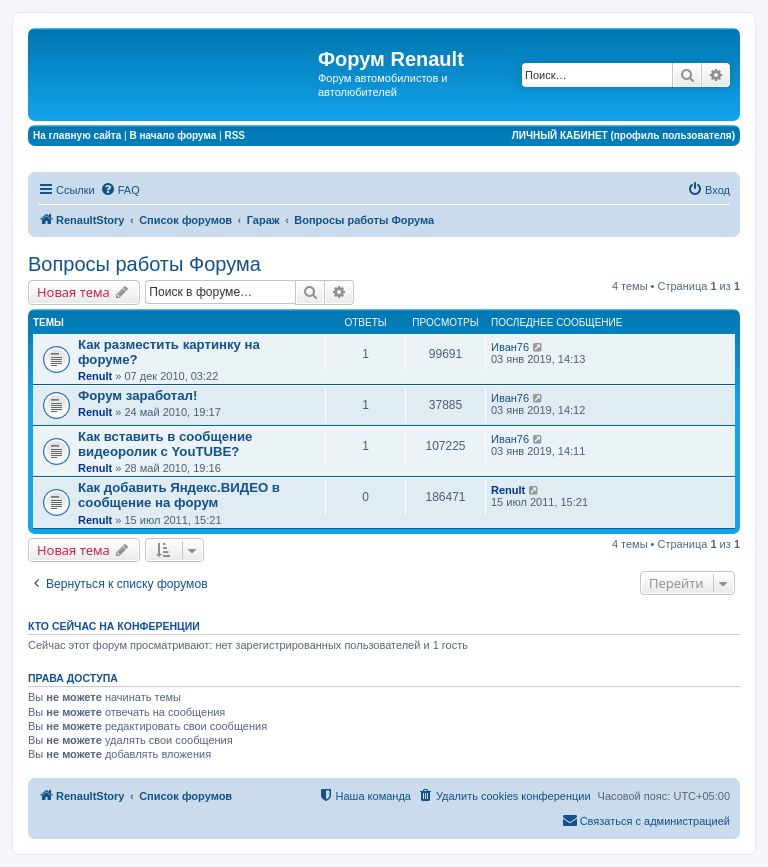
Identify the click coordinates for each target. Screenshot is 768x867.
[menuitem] (120, 190)
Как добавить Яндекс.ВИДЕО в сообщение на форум (179, 495)
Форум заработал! (137, 395)
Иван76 (510, 347)
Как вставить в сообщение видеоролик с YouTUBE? (165, 444)
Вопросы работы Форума (144, 264)
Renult (95, 376)
